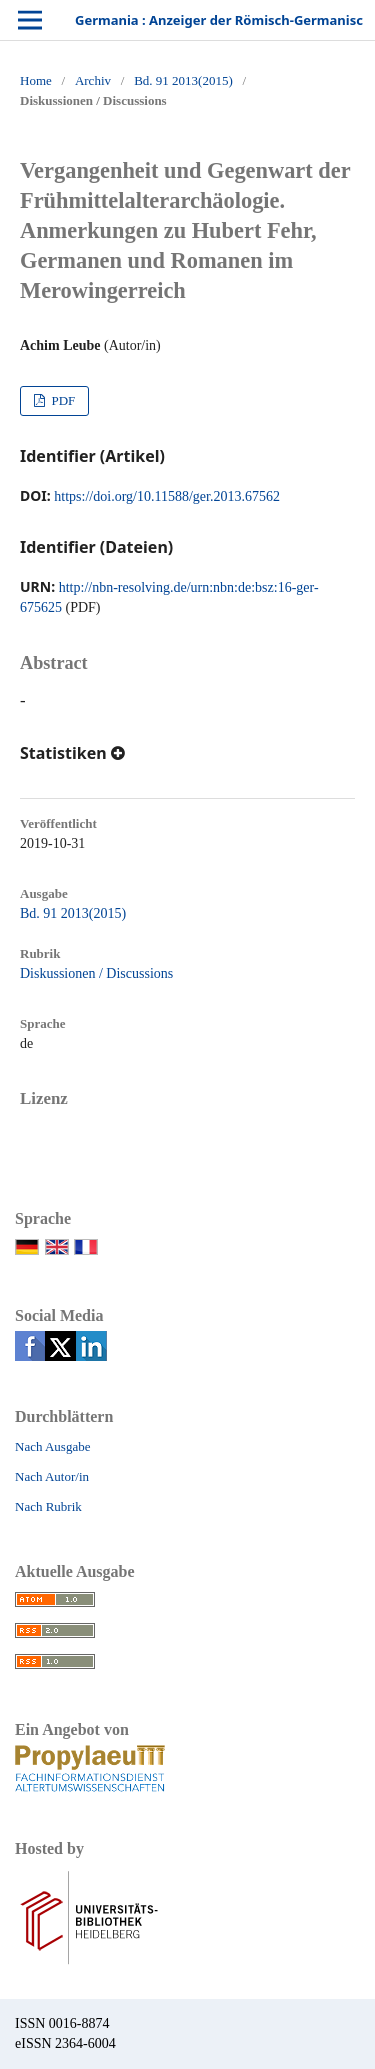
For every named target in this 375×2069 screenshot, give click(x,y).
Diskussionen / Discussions (96, 973)
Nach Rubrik (48, 1506)
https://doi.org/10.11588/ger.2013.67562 (167, 496)
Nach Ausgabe (52, 1446)
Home (36, 80)
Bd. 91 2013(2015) (183, 80)
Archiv (93, 80)
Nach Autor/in (52, 1476)
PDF (61, 400)
